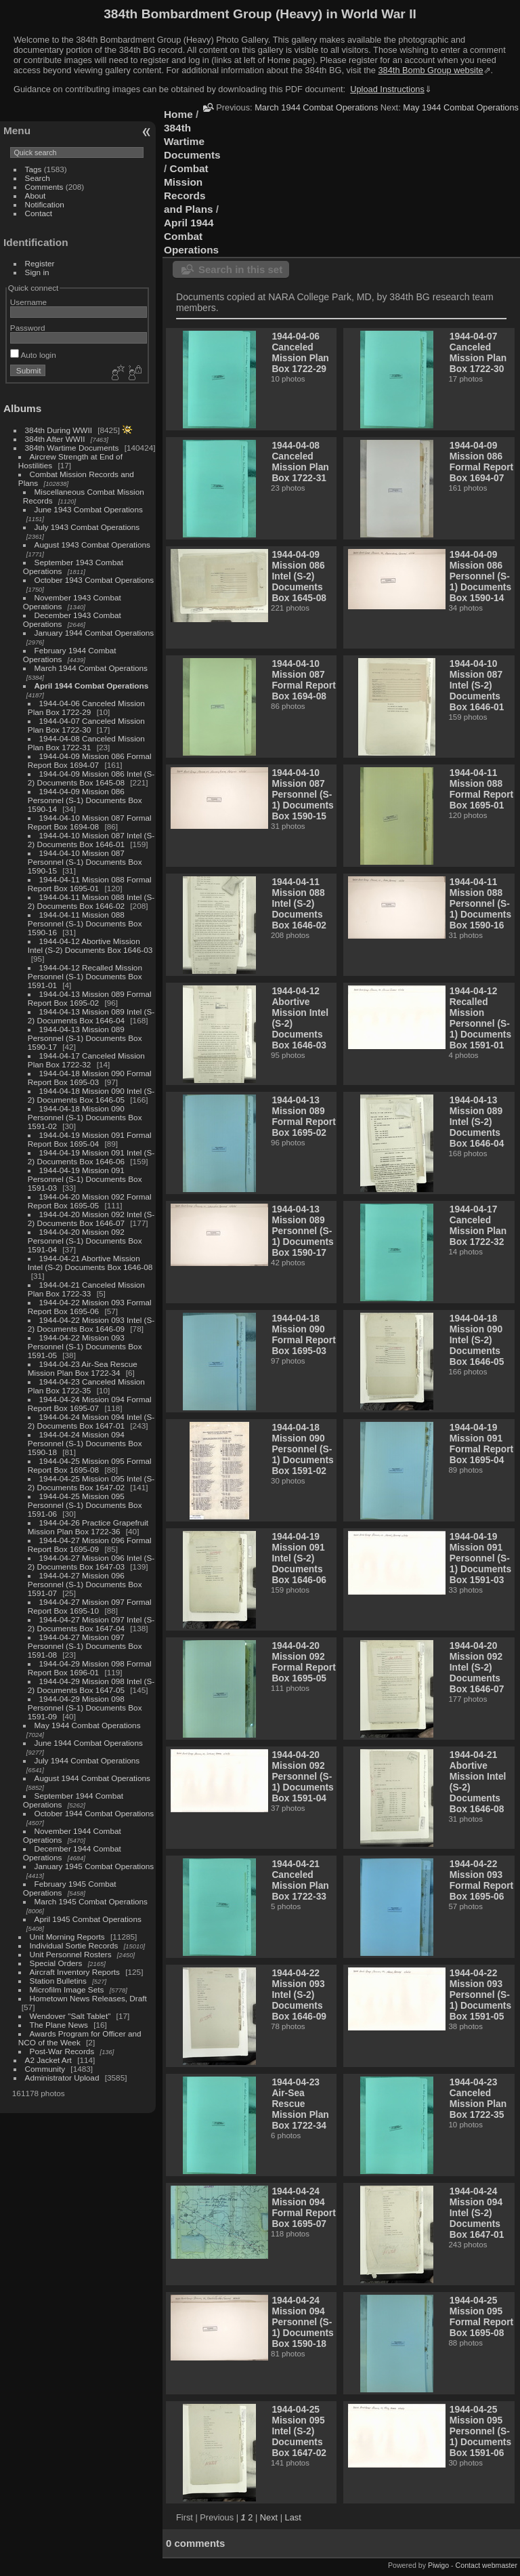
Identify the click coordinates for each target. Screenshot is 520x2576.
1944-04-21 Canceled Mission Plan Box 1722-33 (86, 1289)
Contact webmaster (486, 2565)
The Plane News (59, 2024)
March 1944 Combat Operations (91, 667)
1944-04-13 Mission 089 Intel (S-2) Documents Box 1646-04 (91, 1016)
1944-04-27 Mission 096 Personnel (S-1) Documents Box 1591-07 (85, 1584)
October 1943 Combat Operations (94, 579)
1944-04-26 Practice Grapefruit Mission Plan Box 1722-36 (88, 1527)
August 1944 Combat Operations (92, 1778)
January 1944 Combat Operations (94, 632)
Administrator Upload (62, 2077)
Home (178, 114)
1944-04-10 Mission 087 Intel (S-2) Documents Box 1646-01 (91, 840)
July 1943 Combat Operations (87, 527)
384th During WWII (58, 430)
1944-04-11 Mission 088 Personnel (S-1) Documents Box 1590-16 (85, 923)
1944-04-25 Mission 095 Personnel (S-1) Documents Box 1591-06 (85, 1505)
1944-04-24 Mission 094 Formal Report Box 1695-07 (90, 1403)
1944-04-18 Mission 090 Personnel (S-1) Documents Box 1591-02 (85, 1117)
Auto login (33, 354)
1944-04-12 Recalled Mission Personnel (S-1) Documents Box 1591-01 (85, 976)
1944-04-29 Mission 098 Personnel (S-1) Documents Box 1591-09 (85, 1707)
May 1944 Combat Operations (88, 1725)
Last (293, 2517)
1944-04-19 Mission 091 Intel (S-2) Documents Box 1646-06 (91, 1157)
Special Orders (56, 1963)
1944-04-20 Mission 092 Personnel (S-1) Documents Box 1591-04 (85, 1240)
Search (37, 177)
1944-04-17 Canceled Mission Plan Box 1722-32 (86, 1060)
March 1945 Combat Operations (91, 1901)
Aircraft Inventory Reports (75, 1971)
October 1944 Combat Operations (94, 1813)
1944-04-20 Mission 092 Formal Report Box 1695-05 (90, 1201)
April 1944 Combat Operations (92, 685)
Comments (44, 186)
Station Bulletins (58, 1980)
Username (28, 302)
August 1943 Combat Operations (92, 544)
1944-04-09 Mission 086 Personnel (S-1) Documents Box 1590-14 (85, 800)
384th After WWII (55, 438)
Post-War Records (62, 2051)
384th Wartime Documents (72, 447)
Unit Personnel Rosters (71, 1954)
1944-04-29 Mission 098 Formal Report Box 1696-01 (90, 1668)
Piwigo (438, 2565)
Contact (39, 213)
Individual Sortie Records (74, 1945)
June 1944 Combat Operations (89, 1742)
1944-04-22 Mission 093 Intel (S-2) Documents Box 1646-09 (91, 1324)
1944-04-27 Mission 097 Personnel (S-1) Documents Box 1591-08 (85, 1646)
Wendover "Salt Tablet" (70, 2015)
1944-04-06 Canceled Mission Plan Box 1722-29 (86, 707)
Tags (33, 169)
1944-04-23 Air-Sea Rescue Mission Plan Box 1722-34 (82, 1368)
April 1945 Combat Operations (88, 1919)
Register (40, 263)
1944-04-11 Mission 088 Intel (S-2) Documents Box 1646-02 (91, 901)
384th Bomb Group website (430, 70)
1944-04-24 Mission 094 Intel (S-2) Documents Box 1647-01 (91, 1421)
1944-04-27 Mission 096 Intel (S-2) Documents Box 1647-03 (91, 1562)
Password (27, 327)
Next (269, 2517)
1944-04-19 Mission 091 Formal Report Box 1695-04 (90, 1139)
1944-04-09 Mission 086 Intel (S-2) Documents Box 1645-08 (91, 778)
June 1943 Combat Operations (89, 509)
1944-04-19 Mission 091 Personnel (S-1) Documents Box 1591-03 (85, 1179)
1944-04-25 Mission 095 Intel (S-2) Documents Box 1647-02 (91, 1483)
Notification (44, 204)
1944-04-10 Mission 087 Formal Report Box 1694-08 (90, 822)
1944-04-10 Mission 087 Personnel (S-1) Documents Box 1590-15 (85, 862)
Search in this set (240, 269)
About (35, 195)
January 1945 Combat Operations (94, 1866)
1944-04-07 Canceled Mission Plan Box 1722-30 (86, 725)
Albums (22, 408)
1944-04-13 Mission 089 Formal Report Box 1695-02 (90, 998)
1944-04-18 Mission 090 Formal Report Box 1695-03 (90, 1077)
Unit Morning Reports (67, 1936)
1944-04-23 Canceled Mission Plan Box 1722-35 (86, 1386)
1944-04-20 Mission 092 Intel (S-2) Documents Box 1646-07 (91, 1218)
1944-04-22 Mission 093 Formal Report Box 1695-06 (90, 1306)
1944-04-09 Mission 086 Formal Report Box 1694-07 (90, 760)
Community (45, 2068)
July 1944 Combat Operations (87, 1760)
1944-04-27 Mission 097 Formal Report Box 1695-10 (90, 1606)
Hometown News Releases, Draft (88, 1998)
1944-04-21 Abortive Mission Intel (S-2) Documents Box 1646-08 (90, 1262)
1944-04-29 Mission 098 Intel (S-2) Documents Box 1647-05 (91, 1685)
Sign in (37, 272)
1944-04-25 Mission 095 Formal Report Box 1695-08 (90, 1465)
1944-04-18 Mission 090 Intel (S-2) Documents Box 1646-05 (91, 1095)
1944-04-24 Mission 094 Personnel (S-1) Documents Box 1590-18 (85, 1443)
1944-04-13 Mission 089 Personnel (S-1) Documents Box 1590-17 (85, 1038)
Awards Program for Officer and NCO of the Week (80, 2038)
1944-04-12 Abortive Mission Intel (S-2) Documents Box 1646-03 (90, 945)
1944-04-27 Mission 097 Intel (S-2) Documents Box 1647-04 (91, 1624)
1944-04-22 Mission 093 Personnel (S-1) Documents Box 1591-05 (85, 1346)
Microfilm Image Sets (67, 1989)
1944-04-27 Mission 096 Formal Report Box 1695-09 (90, 1544)
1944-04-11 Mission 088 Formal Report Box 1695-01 (90, 884)
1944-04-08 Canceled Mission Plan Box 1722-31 (86, 743)
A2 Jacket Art (48, 2060)
